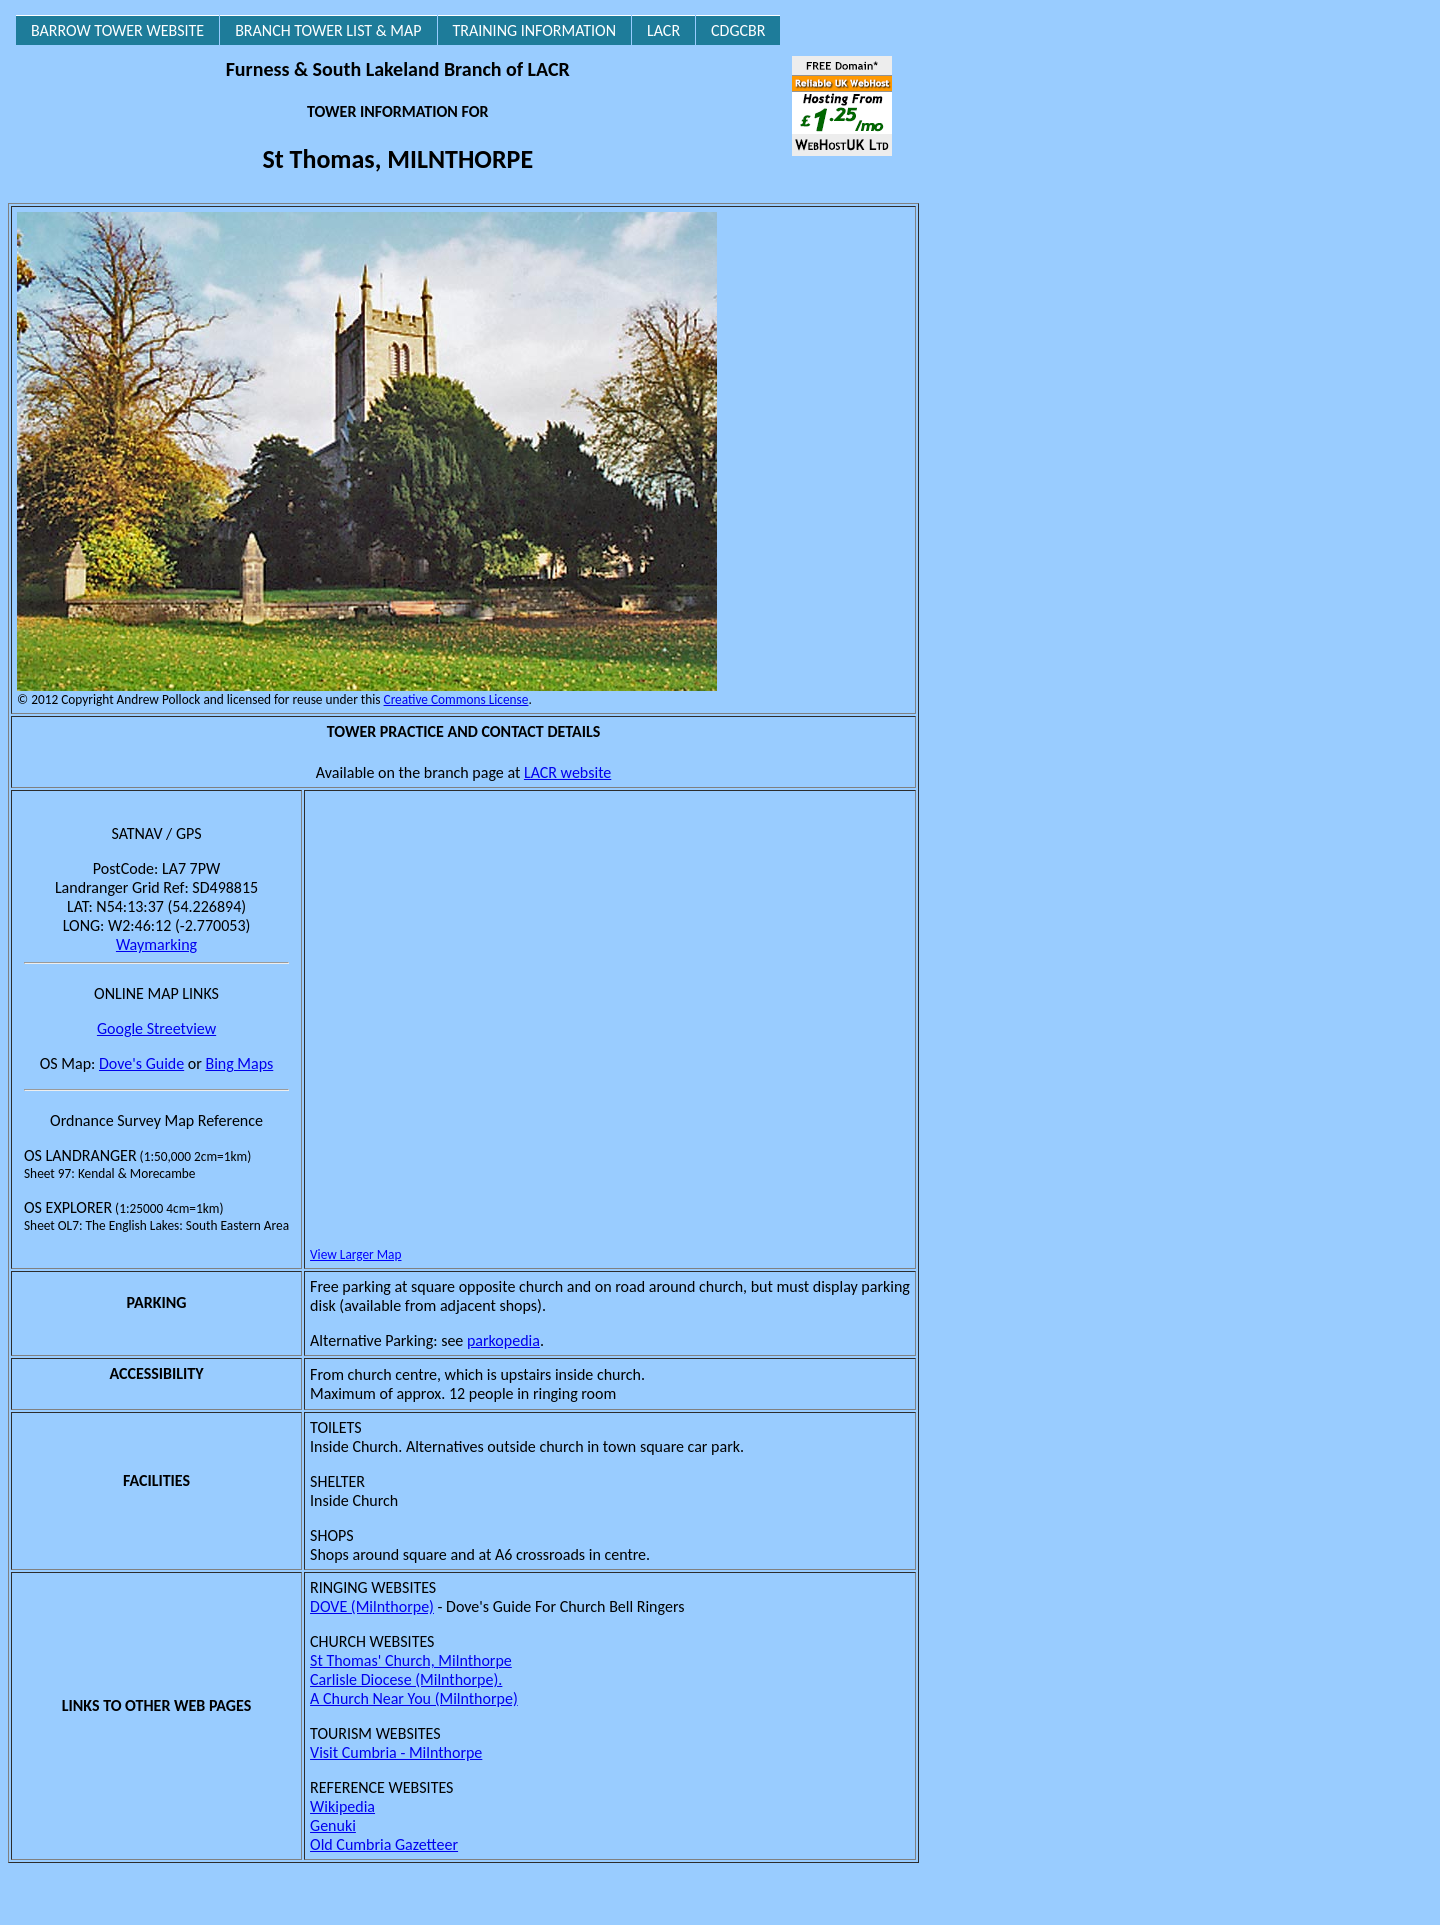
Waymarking (156, 944)
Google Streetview (156, 1028)
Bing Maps (239, 1063)
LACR (663, 30)
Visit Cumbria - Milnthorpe (396, 1752)
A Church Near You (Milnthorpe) (414, 1698)
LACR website (567, 772)
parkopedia (503, 1340)
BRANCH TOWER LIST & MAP (328, 30)
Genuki (333, 1825)
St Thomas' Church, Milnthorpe (411, 1660)
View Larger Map (355, 1254)
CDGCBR (738, 30)
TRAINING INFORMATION (534, 30)
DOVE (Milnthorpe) (372, 1606)
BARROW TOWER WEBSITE (117, 30)
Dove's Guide (141, 1063)
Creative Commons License (456, 699)
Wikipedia (342, 1806)
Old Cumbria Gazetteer (384, 1844)
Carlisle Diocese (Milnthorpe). (406, 1679)
